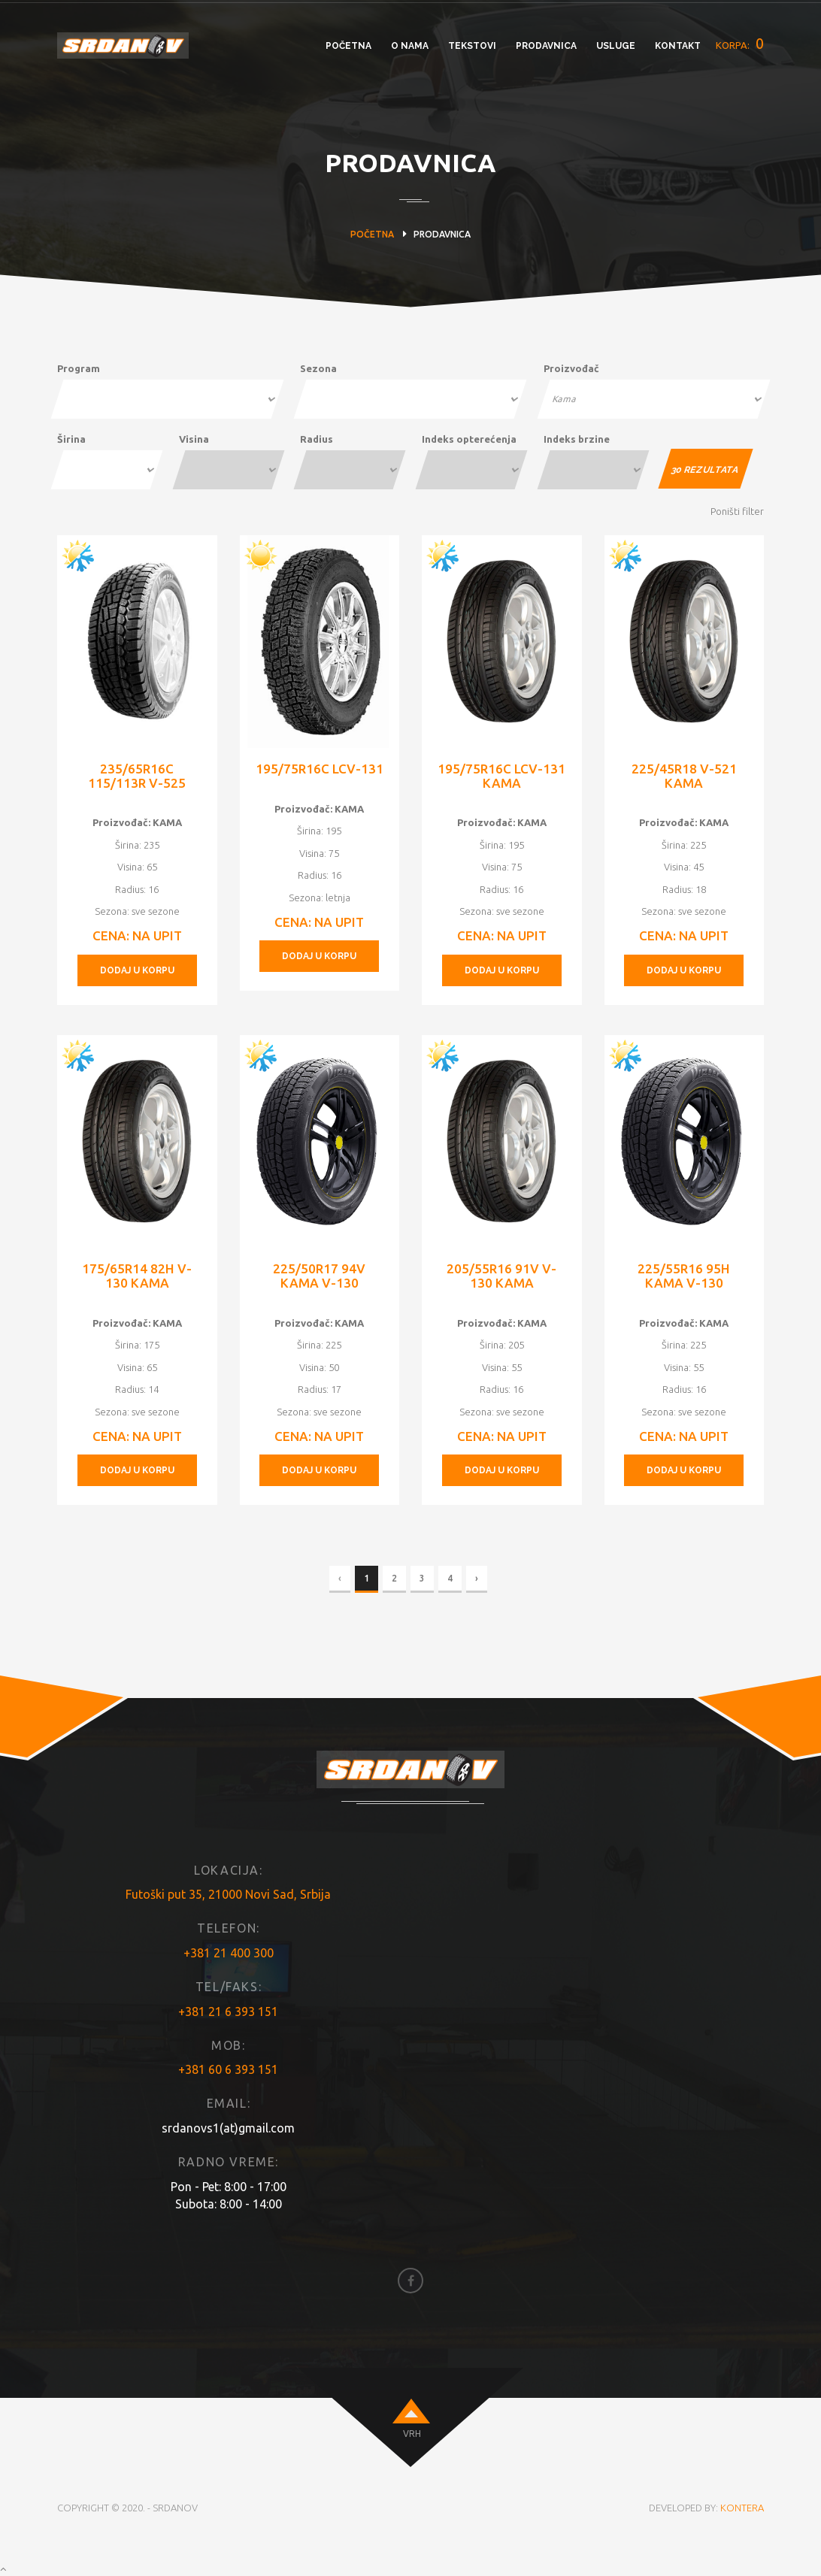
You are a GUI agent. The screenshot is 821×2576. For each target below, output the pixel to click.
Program (78, 368)
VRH (412, 2433)
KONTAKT (678, 46)
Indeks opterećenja (469, 439)
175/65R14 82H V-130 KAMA (137, 1275)
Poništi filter (737, 511)
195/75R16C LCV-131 (319, 768)
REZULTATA (706, 470)
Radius (316, 439)
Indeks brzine (577, 439)
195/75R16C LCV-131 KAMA (501, 775)
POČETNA (348, 46)
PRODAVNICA (546, 46)
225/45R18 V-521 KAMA (684, 775)
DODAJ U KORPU (137, 970)
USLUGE (615, 46)
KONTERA (742, 2507)
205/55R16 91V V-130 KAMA (501, 1275)
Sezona (318, 368)
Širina (71, 439)
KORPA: (740, 44)
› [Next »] (476, 1578)
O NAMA (410, 46)
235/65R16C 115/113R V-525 (137, 775)
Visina (194, 439)
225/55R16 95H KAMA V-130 (684, 1275)
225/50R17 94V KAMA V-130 (319, 1275)
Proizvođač (571, 368)
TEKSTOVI (472, 46)
